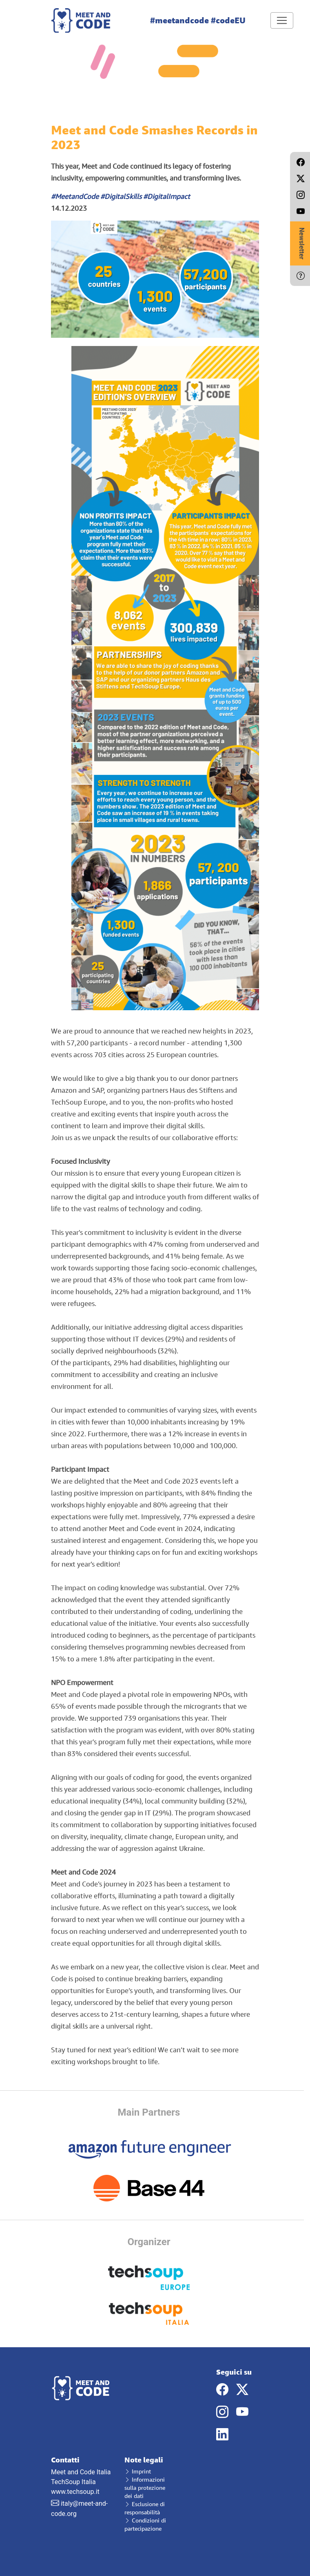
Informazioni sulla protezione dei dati (144, 2487)
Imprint (137, 2471)
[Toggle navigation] (281, 20)
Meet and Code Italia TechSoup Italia (81, 2470)
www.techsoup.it (75, 2492)
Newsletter (302, 243)
